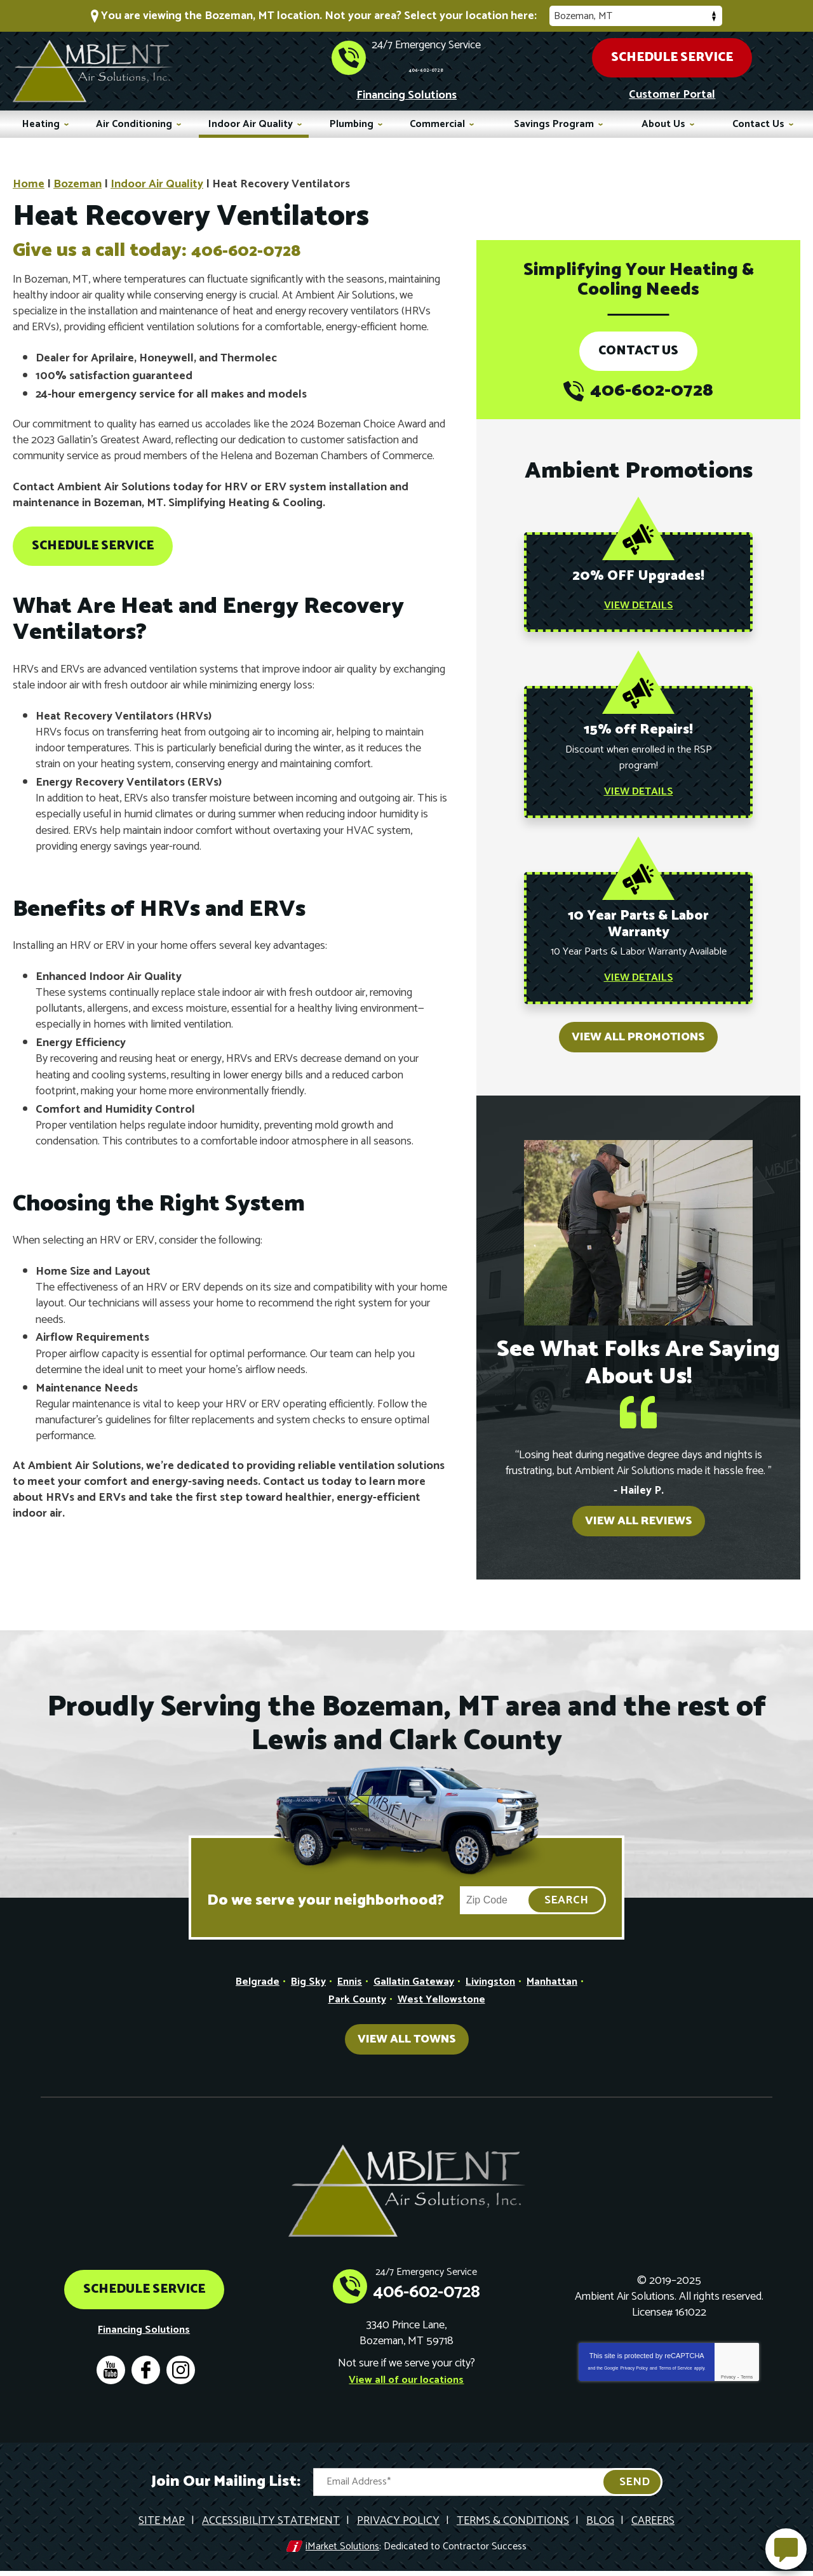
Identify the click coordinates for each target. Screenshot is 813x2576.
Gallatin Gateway (413, 1994)
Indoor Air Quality (157, 182)
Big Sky (301, 1994)
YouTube (111, 2380)
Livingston (495, 1994)
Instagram (180, 2380)
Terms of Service (675, 2378)
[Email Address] (487, 2491)
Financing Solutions (406, 94)
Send (634, 2490)
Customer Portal (672, 93)
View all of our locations (406, 2389)
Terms (747, 2387)
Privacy (728, 2387)
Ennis (345, 1994)
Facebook (145, 2380)
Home (28, 182)
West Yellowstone (443, 2011)
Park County (353, 2011)
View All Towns (407, 2050)
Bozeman (77, 182)
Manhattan (561, 1994)
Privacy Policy (634, 2378)
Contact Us (638, 349)
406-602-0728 (426, 65)
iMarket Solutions (342, 2552)
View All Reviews (638, 1533)
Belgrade (247, 1994)
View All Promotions (638, 1049)
